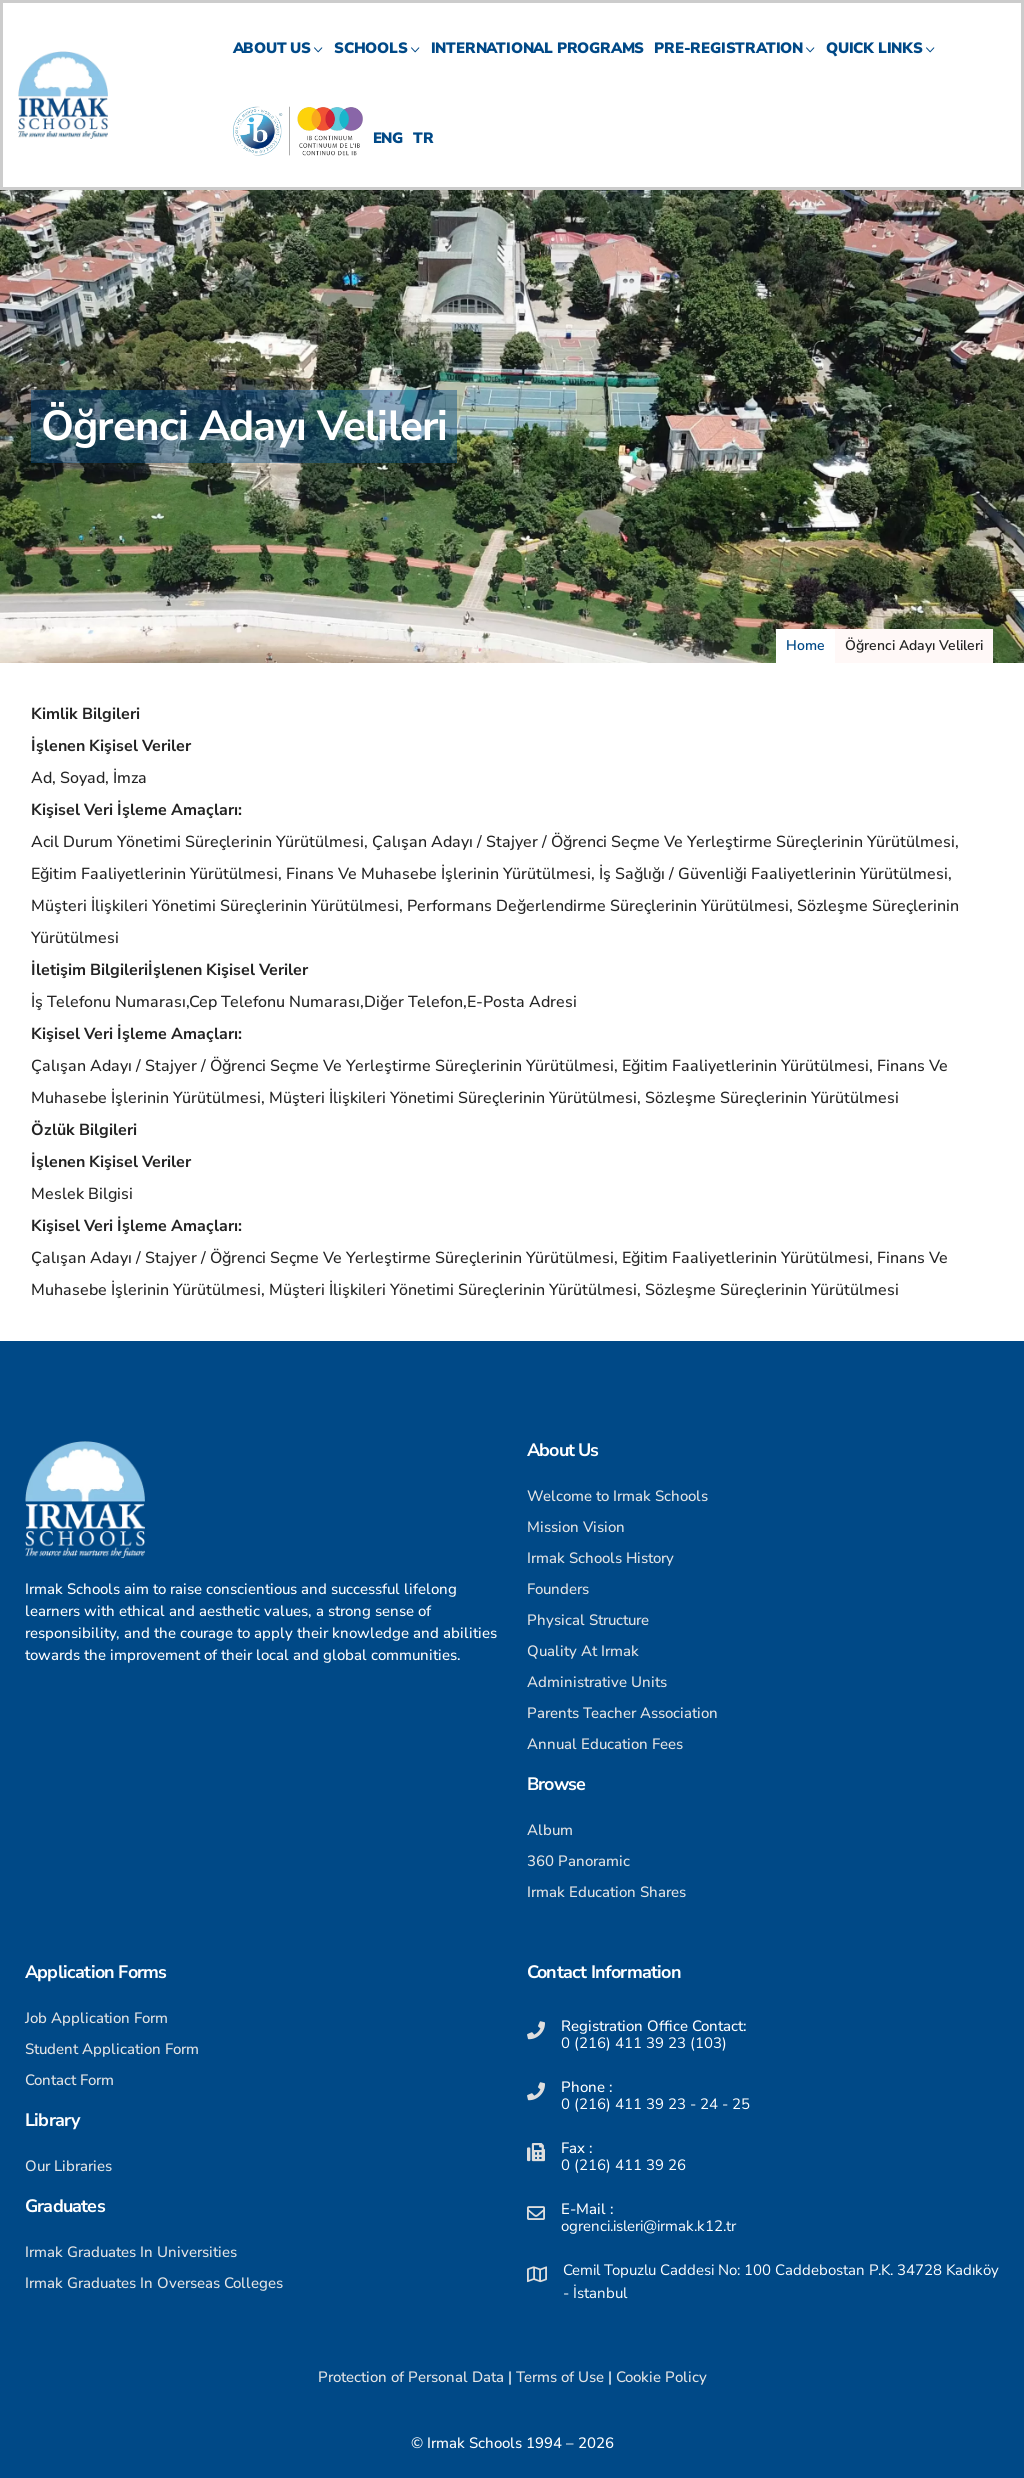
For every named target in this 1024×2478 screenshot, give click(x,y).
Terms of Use (560, 2377)
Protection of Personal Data (411, 2377)
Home (805, 645)
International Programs (538, 65)
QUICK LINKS (881, 65)
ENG (388, 155)
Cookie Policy (661, 2377)
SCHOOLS (377, 65)
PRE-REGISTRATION (735, 65)
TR (423, 155)
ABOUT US (278, 65)
